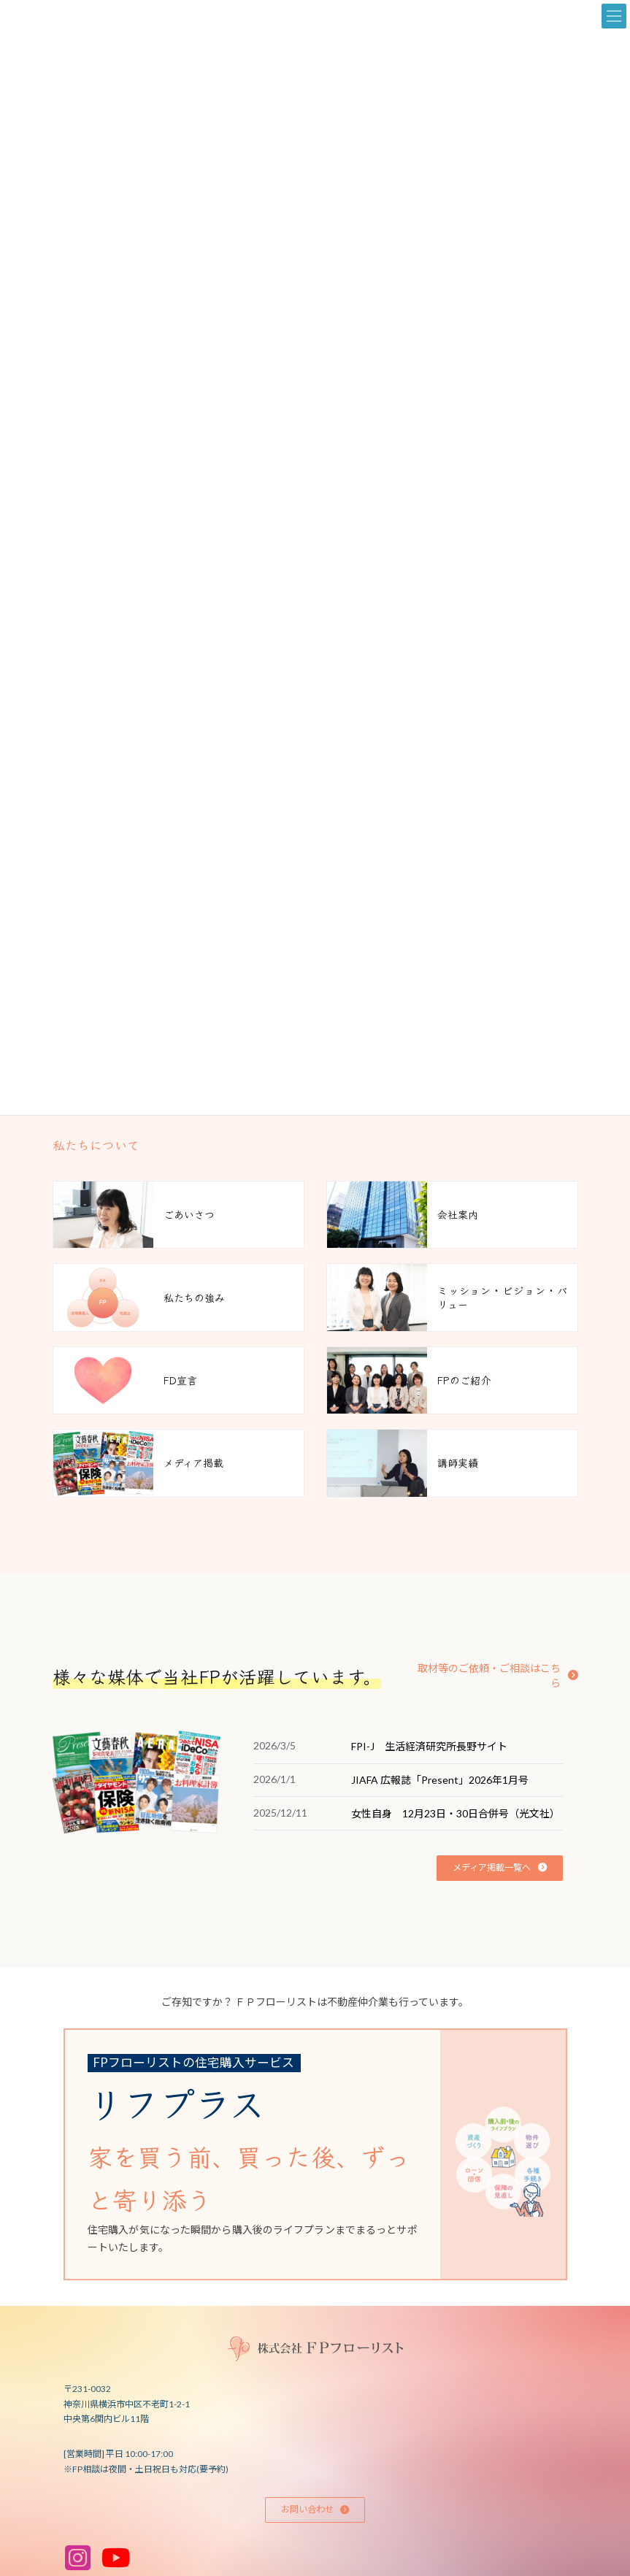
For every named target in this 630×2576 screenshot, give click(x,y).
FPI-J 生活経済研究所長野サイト (429, 1746)
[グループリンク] (304, 2154)
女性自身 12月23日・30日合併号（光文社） (455, 1813)
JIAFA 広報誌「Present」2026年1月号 (440, 1780)
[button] (493, 1668)
